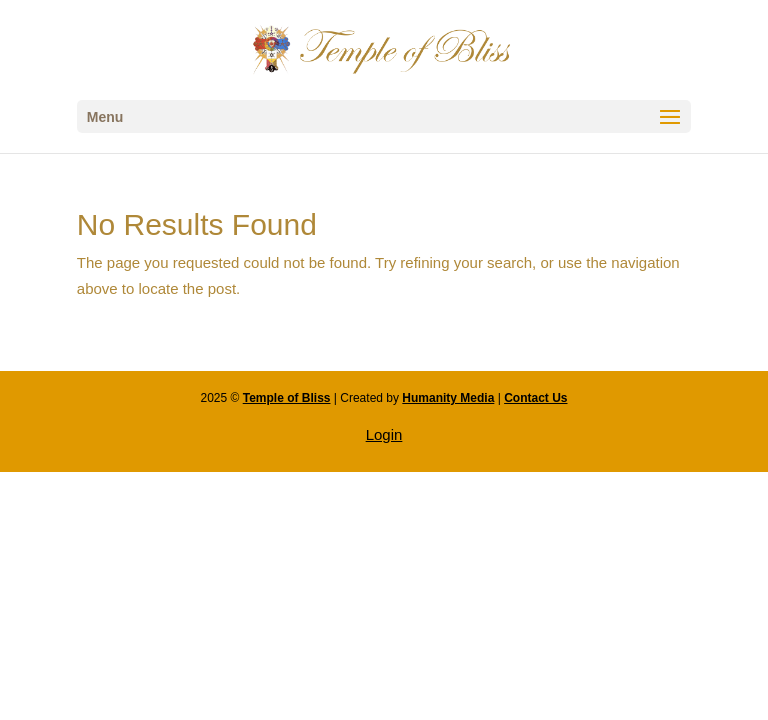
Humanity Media (448, 398)
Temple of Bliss (287, 398)
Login (384, 434)
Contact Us (535, 398)
